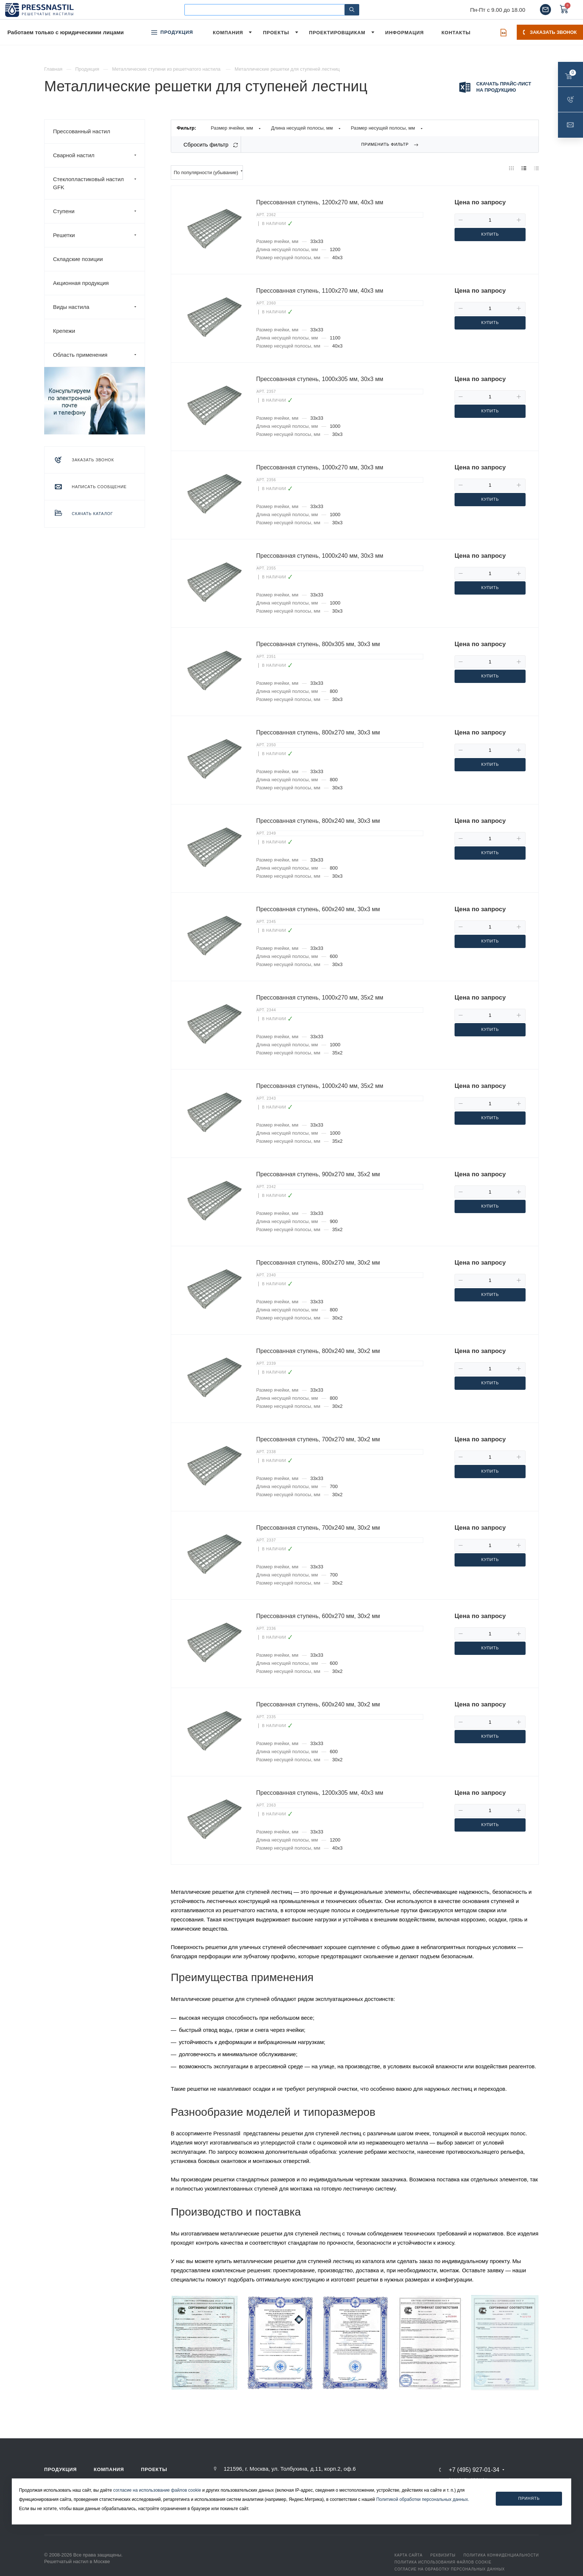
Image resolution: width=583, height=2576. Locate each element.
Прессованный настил (81, 131)
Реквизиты (442, 2555)
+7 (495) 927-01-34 (474, 2470)
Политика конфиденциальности (501, 2555)
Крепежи (64, 331)
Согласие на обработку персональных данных (450, 2569)
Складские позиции (78, 259)
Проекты (154, 2469)
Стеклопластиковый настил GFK (99, 183)
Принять (529, 2498)
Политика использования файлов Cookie (443, 2562)
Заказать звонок (550, 32)
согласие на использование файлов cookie (157, 2490)
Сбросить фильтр (205, 144)
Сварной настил (99, 155)
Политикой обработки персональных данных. (422, 2499)
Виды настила (99, 307)
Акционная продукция (81, 283)
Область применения (99, 355)
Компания (109, 2469)
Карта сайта (409, 2555)
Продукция (60, 2469)
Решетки (99, 235)
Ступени (99, 211)
